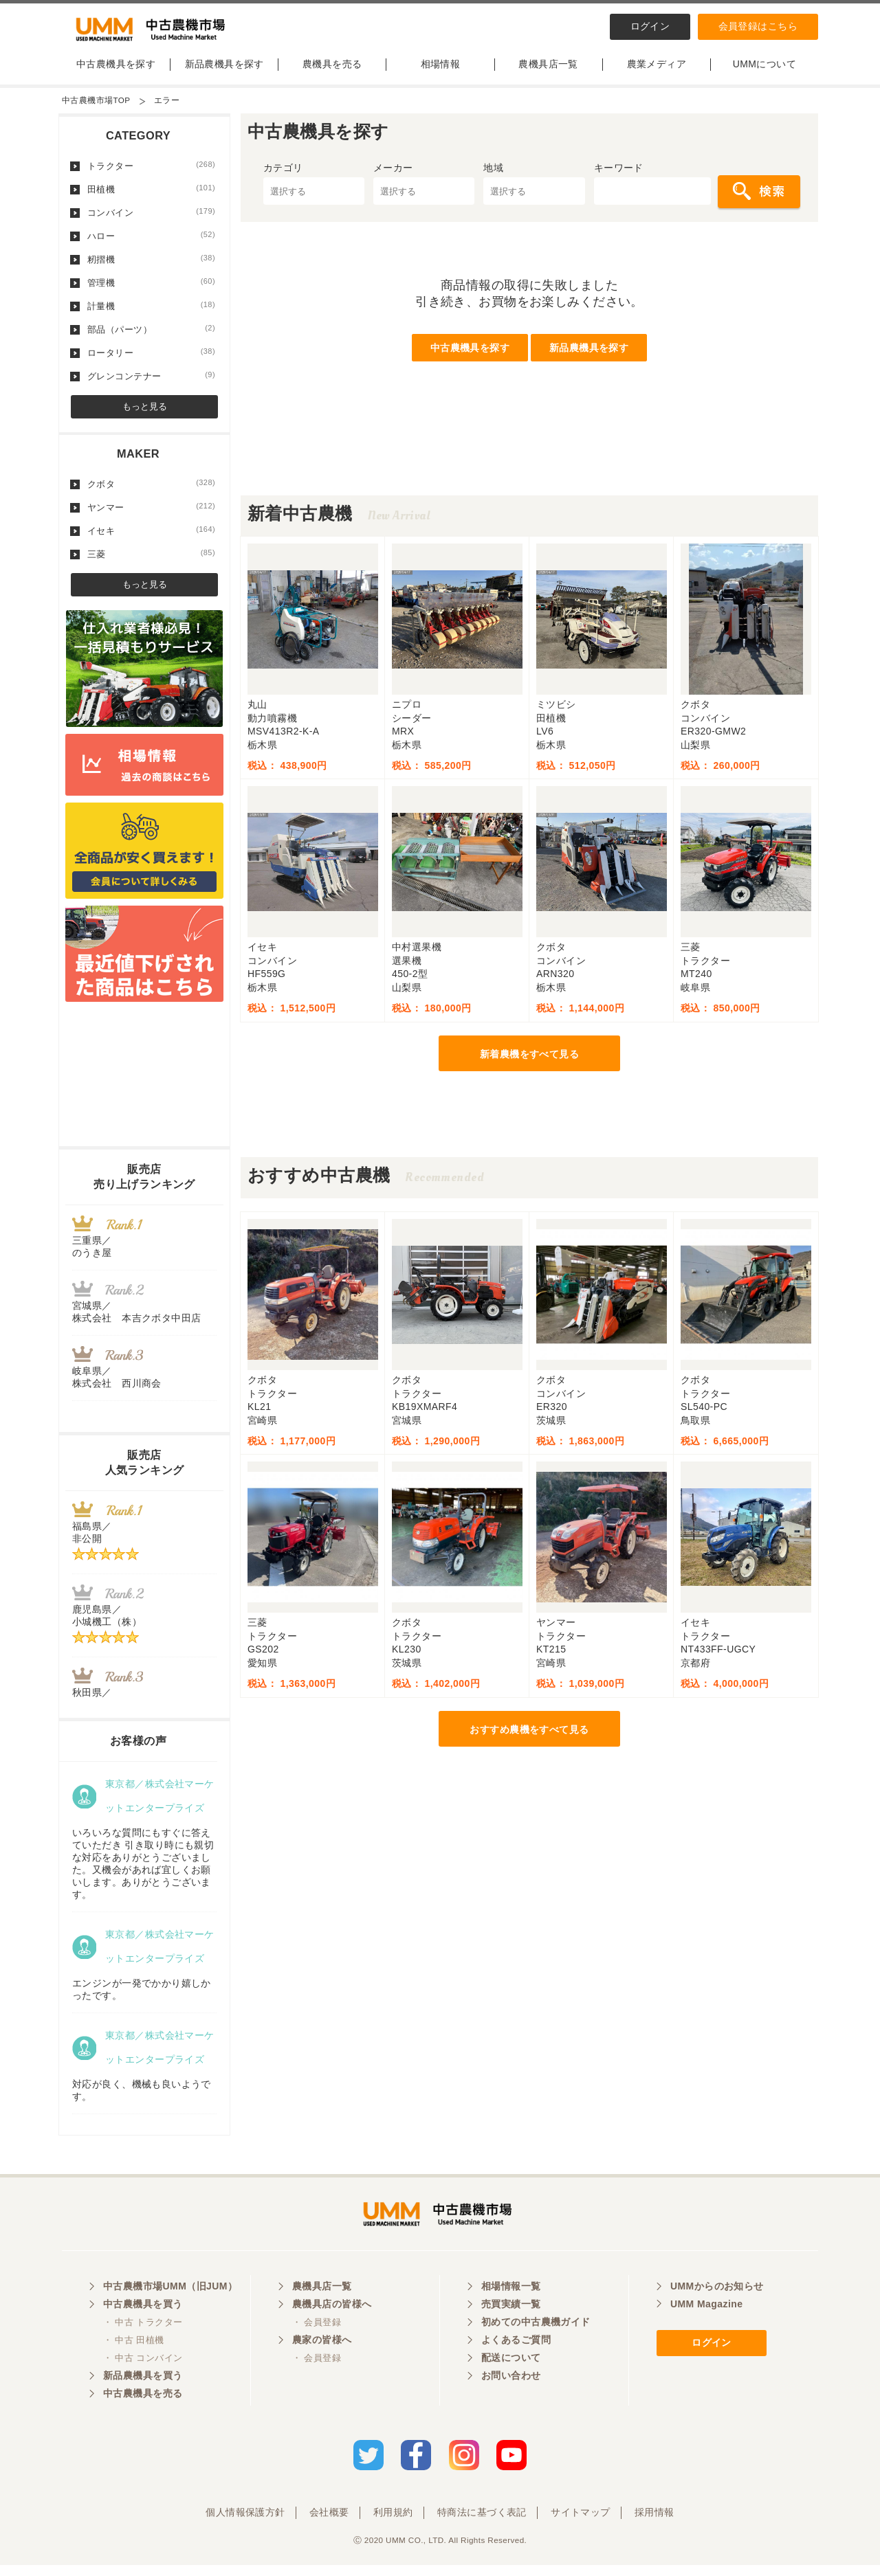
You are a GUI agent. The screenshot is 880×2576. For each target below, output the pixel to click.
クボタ (151, 490)
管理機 (151, 289)
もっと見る (144, 413)
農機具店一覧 (548, 70)
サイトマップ (580, 2523)
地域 (493, 174)
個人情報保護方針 (245, 2523)
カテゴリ (283, 174)
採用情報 (654, 2523)
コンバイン (151, 219)
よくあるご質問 (516, 2352)
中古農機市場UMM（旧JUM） (170, 2299)
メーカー (393, 174)
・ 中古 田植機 (133, 2353)
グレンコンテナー (151, 382)
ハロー (151, 242)
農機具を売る (332, 70)
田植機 (151, 195)
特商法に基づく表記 (482, 2523)
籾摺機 (151, 265)
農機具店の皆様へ (331, 2316)
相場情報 (441, 70)
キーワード (619, 174)
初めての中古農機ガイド (536, 2334)
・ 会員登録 (316, 2335)
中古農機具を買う (142, 2316)
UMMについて (764, 70)
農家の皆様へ (322, 2352)
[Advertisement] (529, 471)
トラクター (151, 172)
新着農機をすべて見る (529, 1060)
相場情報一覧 (511, 2299)
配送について (511, 2370)
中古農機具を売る (142, 2406)
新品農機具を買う (142, 2388)
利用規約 (393, 2523)
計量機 (151, 312)
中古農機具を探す (115, 70)
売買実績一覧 (511, 2316)
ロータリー (151, 359)
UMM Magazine (706, 2316)
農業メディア (657, 70)
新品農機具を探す (224, 70)
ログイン (650, 26)
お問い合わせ (511, 2388)
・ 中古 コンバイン (142, 2371)
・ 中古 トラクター (142, 2335)
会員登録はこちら (758, 26)
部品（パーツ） (151, 336)
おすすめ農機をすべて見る (529, 1736)
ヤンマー (151, 513)
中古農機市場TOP (96, 107)
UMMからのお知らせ (717, 2299)
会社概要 (329, 2523)
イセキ (151, 537)
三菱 (151, 560)
